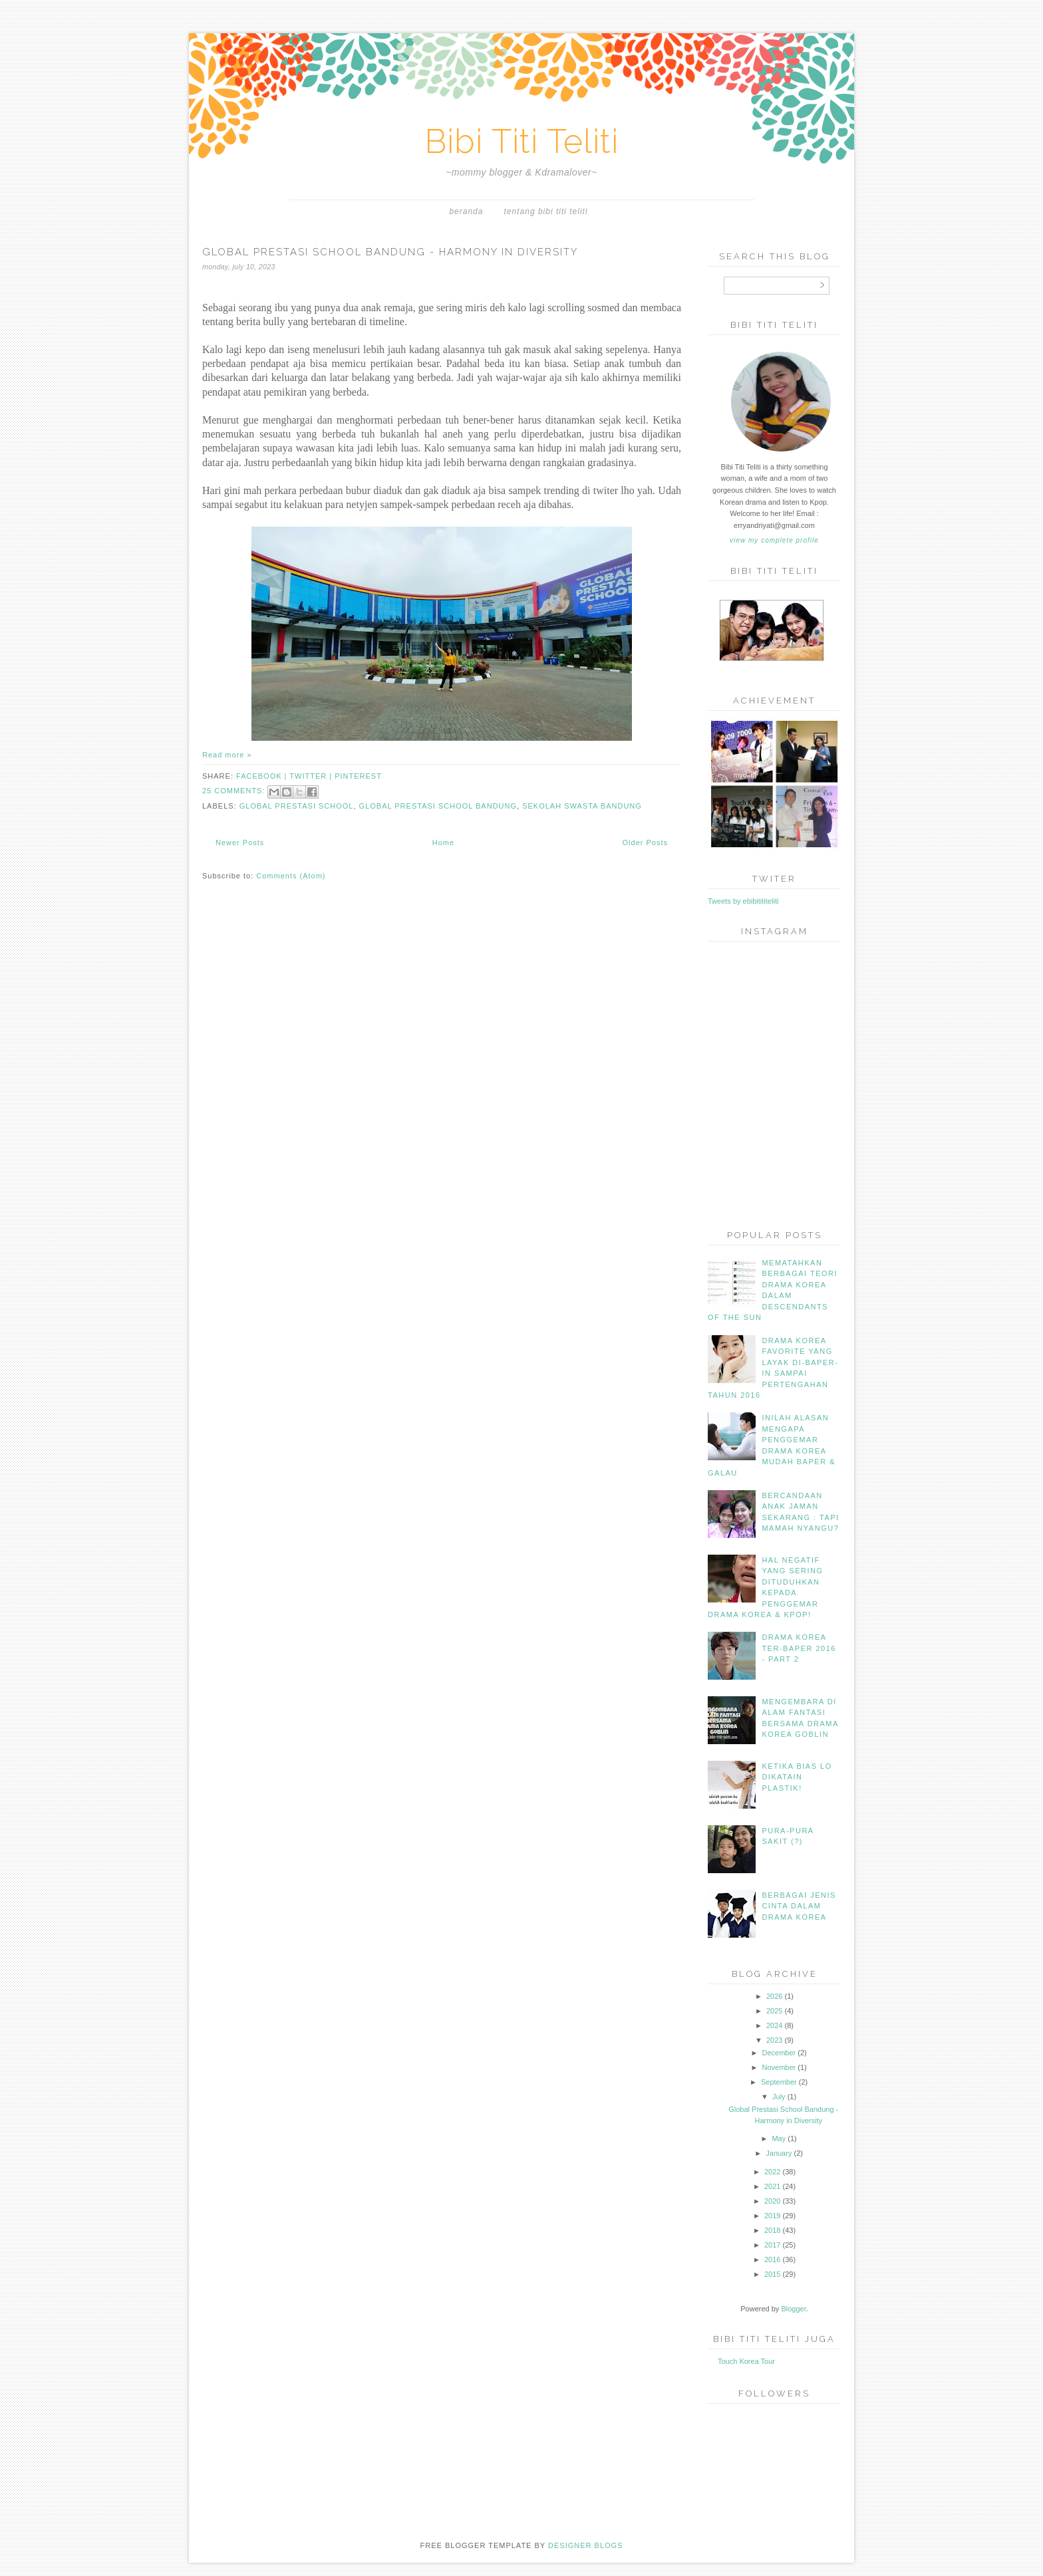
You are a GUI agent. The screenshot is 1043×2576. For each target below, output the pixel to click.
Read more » (227, 755)
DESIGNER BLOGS (585, 2545)
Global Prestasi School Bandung (438, 806)
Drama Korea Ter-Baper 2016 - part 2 (798, 1648)
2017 (772, 2245)
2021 (772, 2186)
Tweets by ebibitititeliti (743, 901)
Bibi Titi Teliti (521, 141)
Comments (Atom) (290, 876)
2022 (772, 2172)
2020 (772, 2201)
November (779, 2067)
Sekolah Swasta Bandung (582, 806)
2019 (772, 2216)
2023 (774, 2040)
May (779, 2138)
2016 (772, 2259)
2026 (774, 1996)
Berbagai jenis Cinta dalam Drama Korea (798, 1906)
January (779, 2153)
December (779, 2053)
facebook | (262, 776)
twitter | (312, 776)
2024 (774, 2025)
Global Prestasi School (296, 806)
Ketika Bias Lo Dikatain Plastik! (796, 1777)
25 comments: (235, 791)
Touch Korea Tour (746, 2361)
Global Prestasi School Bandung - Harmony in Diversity (390, 252)
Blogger (793, 2309)
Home (443, 842)
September (779, 2082)
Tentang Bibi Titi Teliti (546, 211)
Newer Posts (240, 842)
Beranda (466, 211)
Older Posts (645, 842)
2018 (772, 2230)
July (779, 2097)
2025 (774, 2011)
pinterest (358, 776)
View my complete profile (774, 540)
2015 (772, 2274)
